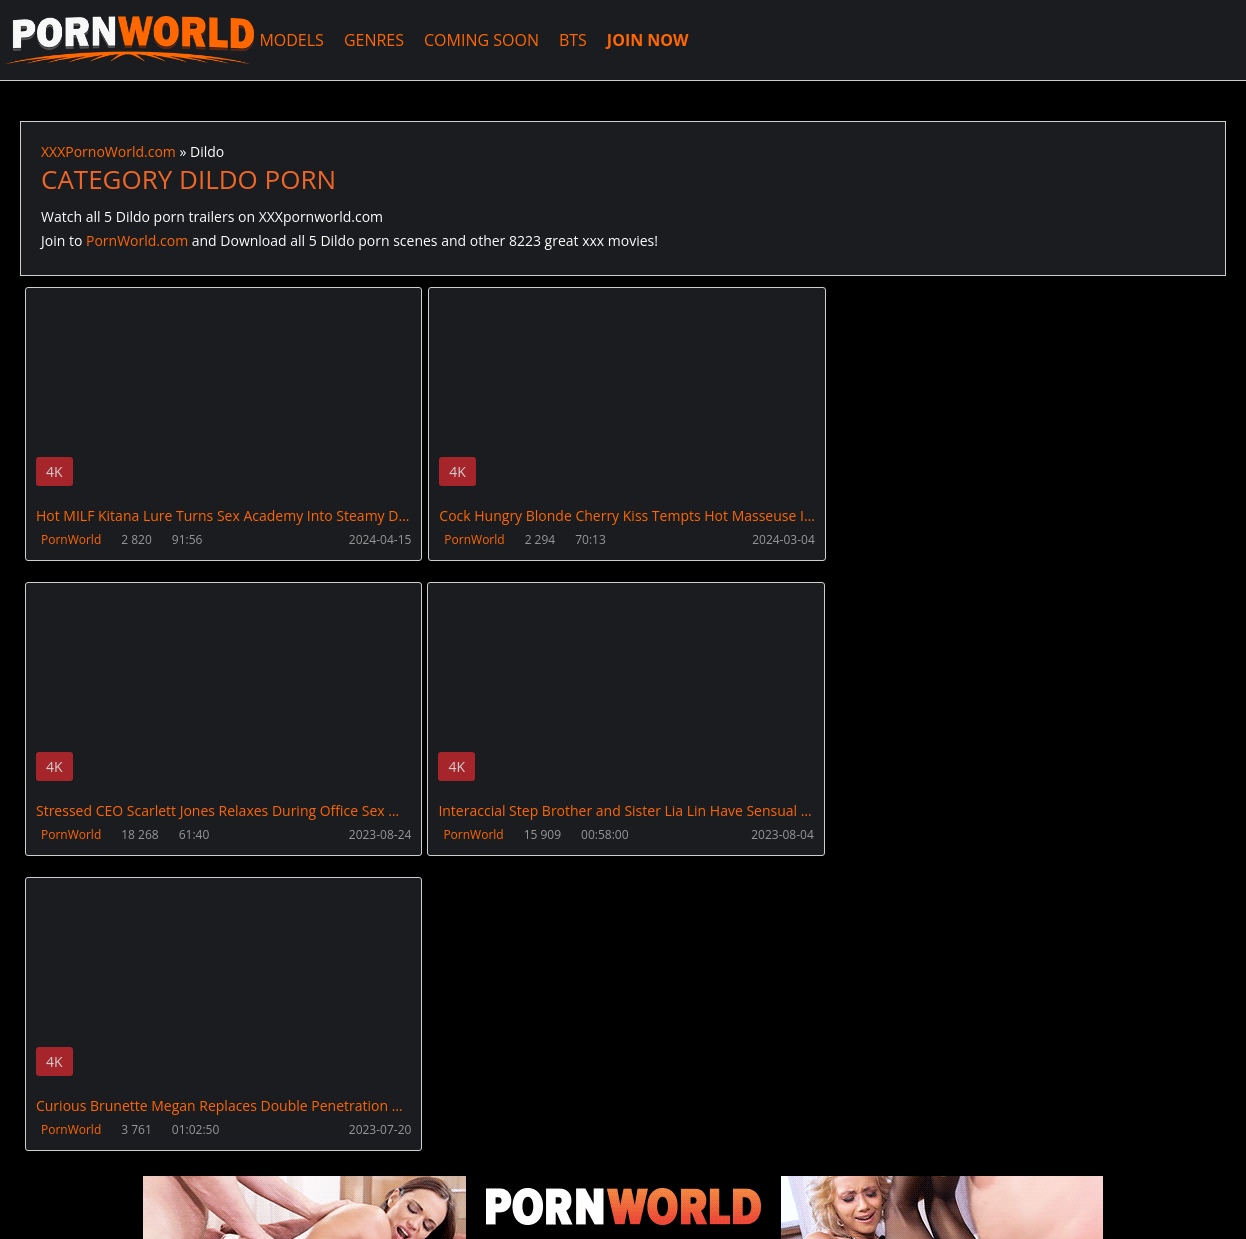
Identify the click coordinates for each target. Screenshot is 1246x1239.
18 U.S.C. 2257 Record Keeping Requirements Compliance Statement (662, 1203)
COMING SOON (482, 40)
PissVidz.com (623, 1144)
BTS (574, 40)
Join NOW (53, 1144)
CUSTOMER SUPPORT (177, 1144)
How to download (338, 1144)
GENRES (374, 40)
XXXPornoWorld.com (130, 40)
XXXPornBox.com (492, 1144)
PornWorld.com (137, 240)
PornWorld (71, 539)
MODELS (292, 40)
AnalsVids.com (744, 1144)
